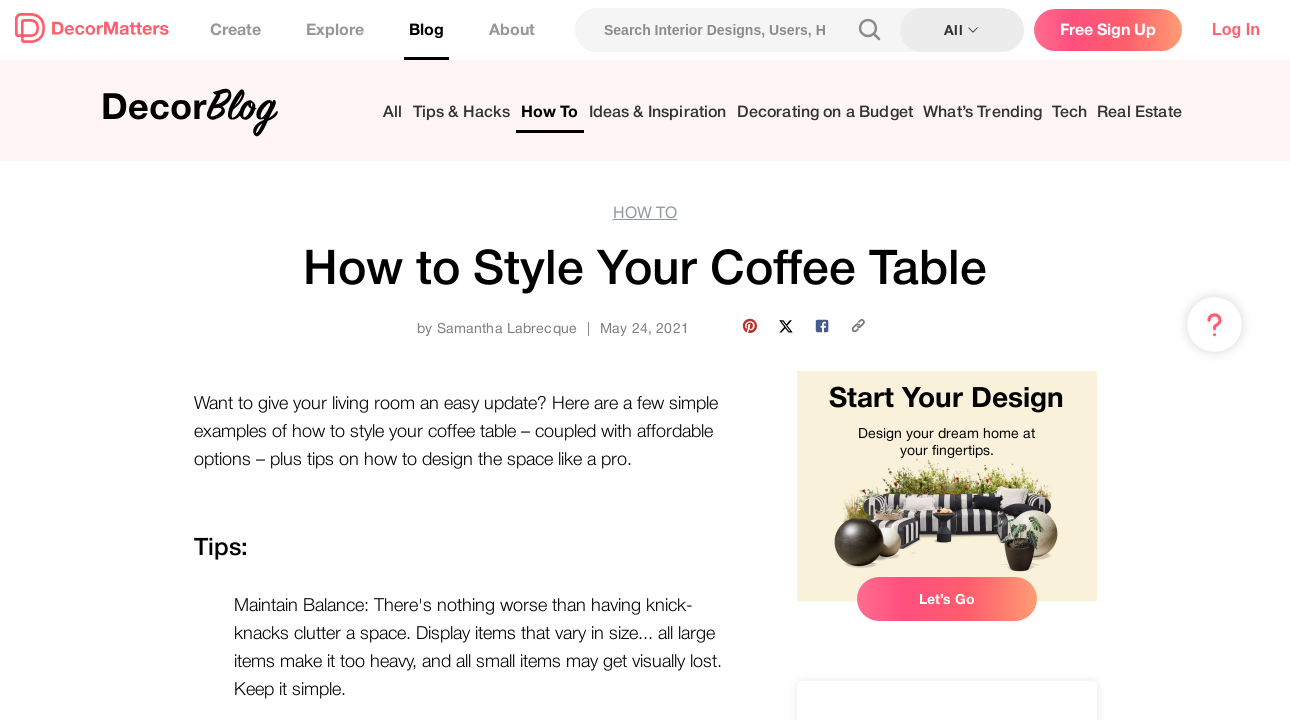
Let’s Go (947, 599)
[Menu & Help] (1214, 325)
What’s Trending (982, 112)
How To (550, 112)
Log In (1236, 29)
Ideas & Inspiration (658, 112)
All (392, 112)
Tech (1069, 112)
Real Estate (1139, 112)
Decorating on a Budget (825, 112)
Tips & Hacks (462, 112)
